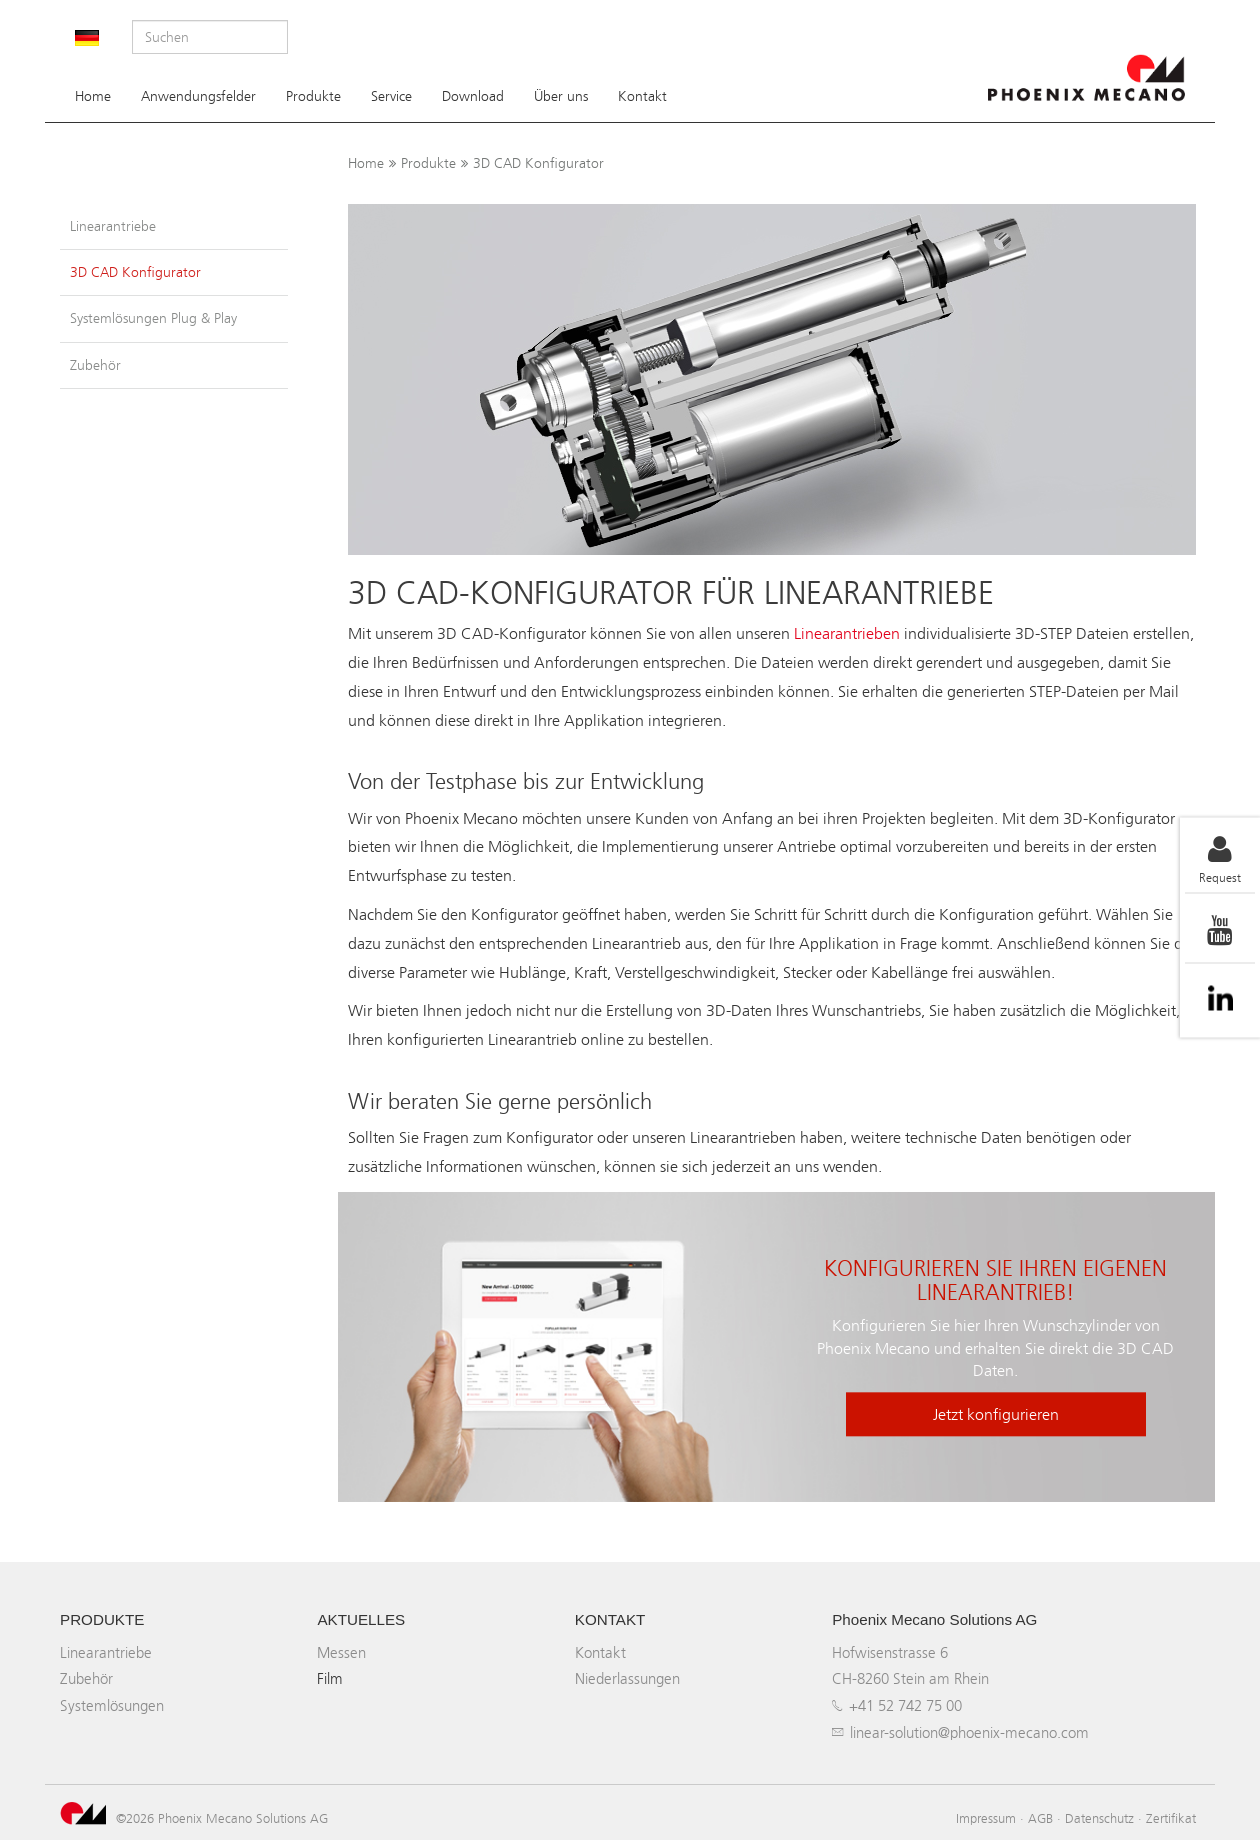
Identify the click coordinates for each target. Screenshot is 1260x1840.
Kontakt (642, 96)
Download (473, 96)
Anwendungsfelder (198, 96)
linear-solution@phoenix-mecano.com (969, 1732)
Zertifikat (1171, 1818)
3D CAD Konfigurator (538, 163)
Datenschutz (1099, 1818)
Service (391, 96)
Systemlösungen (112, 1705)
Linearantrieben (847, 633)
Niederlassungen (627, 1678)
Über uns (561, 96)
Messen (341, 1652)
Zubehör (95, 365)
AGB (1040, 1818)
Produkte (313, 96)
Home (93, 96)
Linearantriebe (113, 226)
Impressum (986, 1818)
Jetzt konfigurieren (996, 1415)
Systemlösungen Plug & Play (153, 318)
